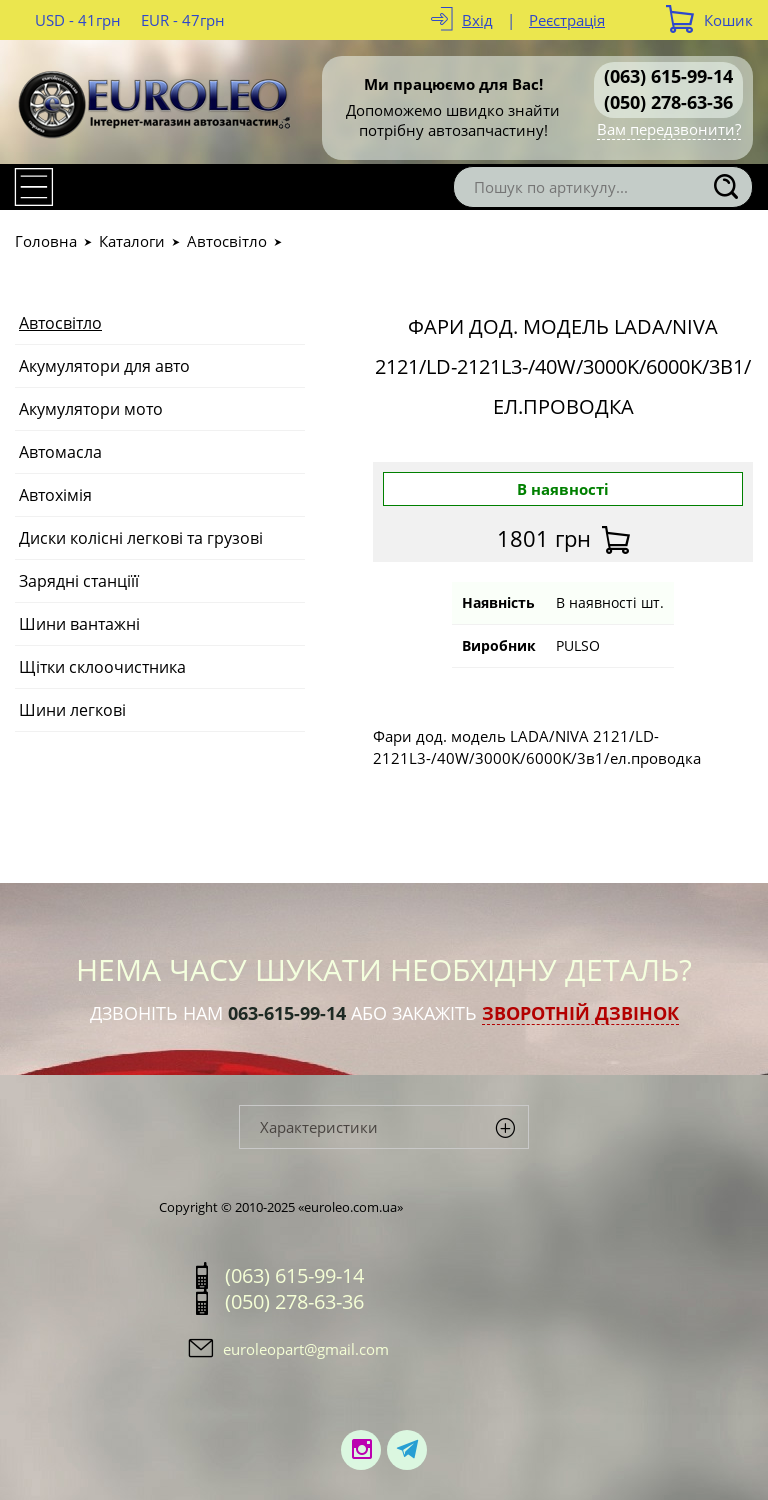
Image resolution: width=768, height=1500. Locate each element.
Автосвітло (227, 241)
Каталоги (132, 241)
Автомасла (60, 452)
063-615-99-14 (287, 1013)
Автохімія (55, 495)
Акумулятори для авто (104, 366)
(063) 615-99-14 (668, 76)
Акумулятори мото (91, 409)
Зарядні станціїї (79, 581)
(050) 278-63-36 (668, 102)
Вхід (477, 20)
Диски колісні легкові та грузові (141, 538)
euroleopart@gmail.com (306, 1349)
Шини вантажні (79, 624)
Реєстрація (567, 20)
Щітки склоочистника (102, 667)
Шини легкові (72, 710)
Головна (46, 241)
